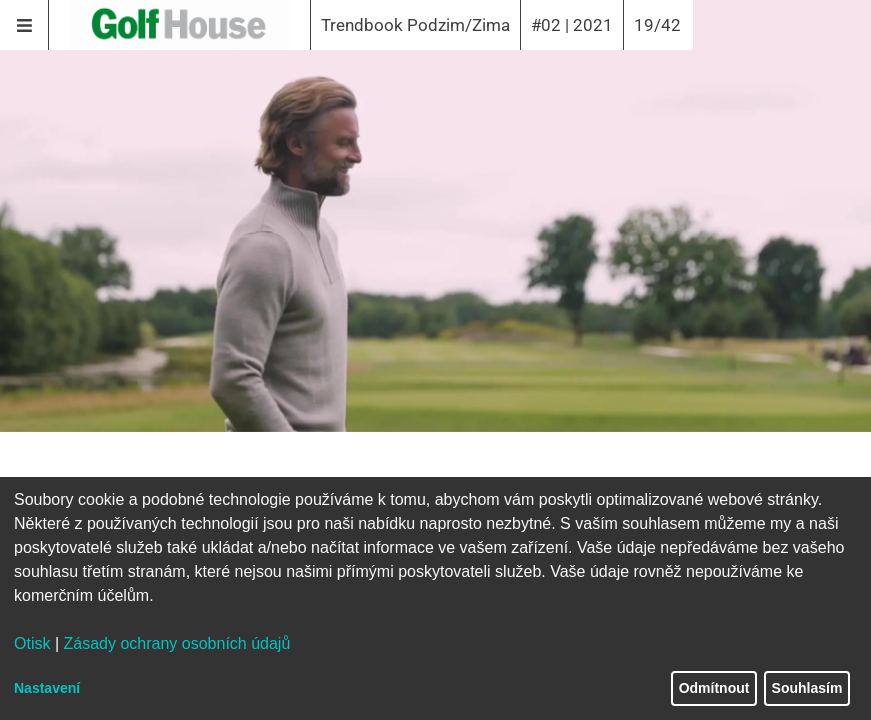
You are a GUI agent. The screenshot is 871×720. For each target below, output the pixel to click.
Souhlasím (807, 688)
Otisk (32, 643)
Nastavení (47, 688)
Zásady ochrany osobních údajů (177, 643)
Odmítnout (714, 688)
